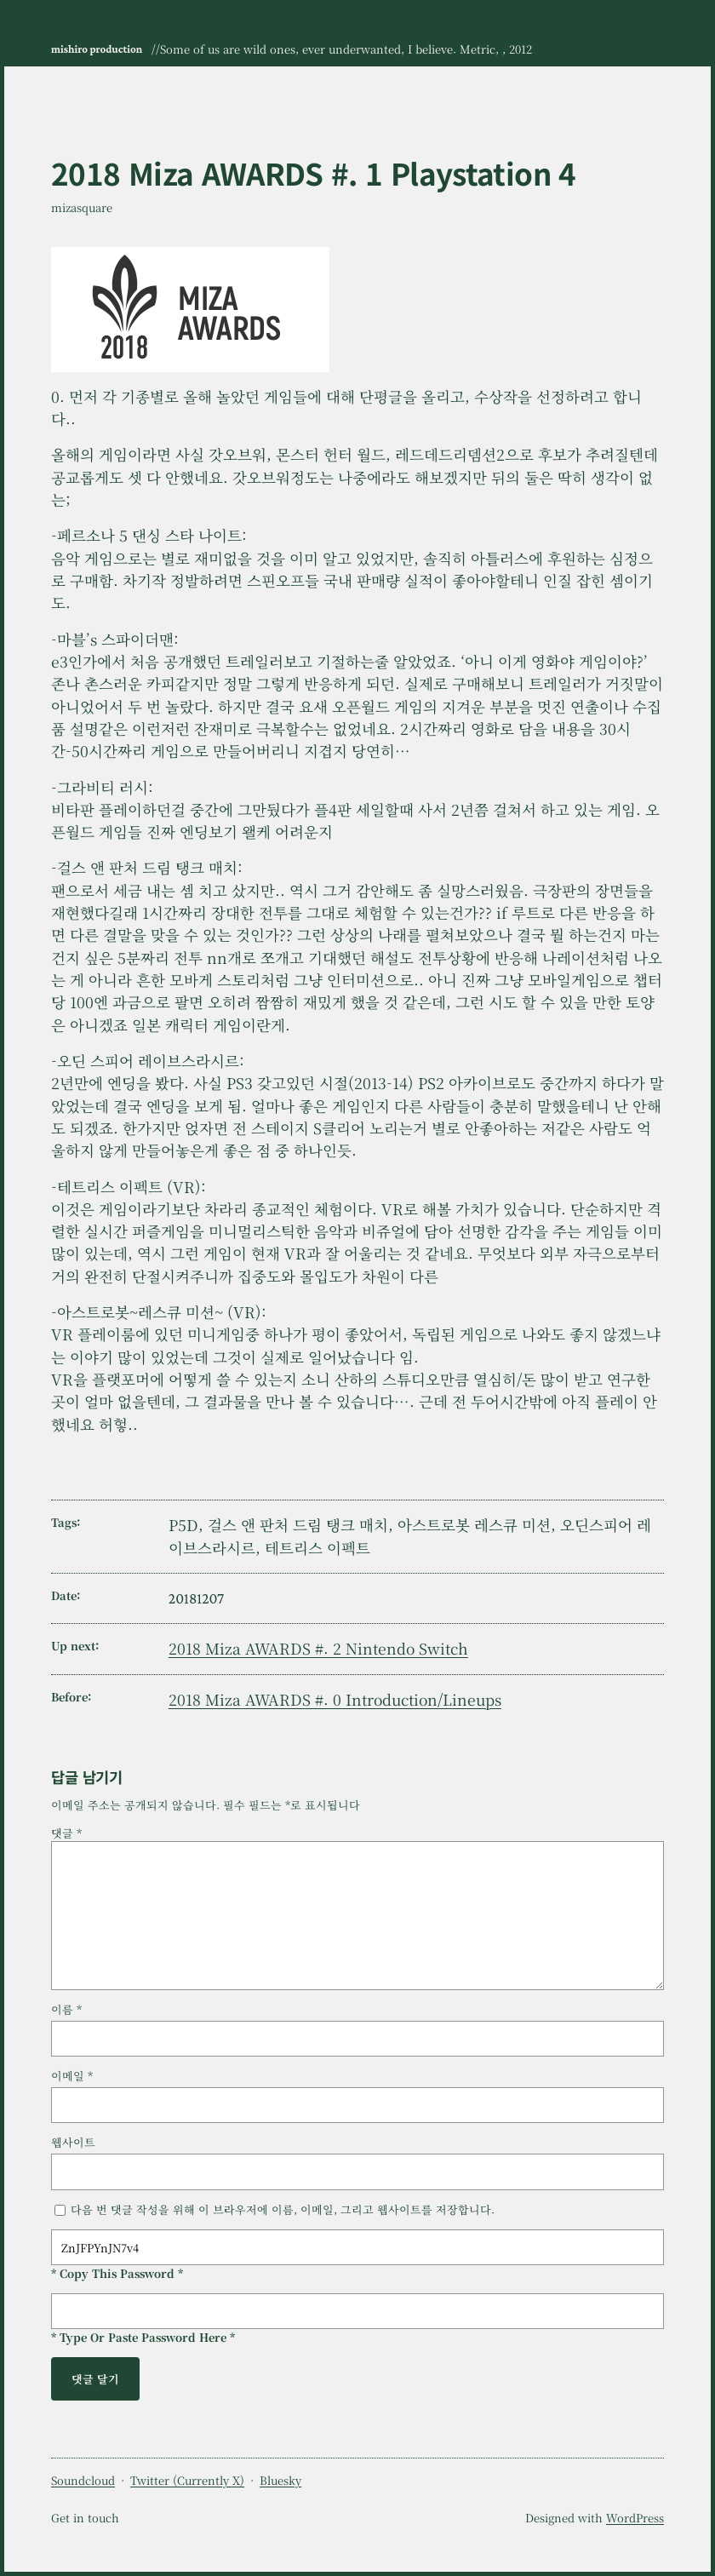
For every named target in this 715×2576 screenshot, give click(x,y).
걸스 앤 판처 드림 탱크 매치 (298, 1524)
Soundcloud (83, 2480)
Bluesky (280, 2480)
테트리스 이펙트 (317, 1547)
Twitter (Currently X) (187, 2480)
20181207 (196, 1598)
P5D (183, 1524)
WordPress (635, 2518)
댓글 (66, 1833)
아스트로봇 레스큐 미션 (474, 1524)
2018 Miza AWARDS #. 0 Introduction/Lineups (335, 1699)
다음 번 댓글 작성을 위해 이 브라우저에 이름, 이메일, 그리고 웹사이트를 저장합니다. (283, 2209)
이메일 (72, 2076)
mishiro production (96, 49)
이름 (66, 2009)
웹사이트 (73, 2142)
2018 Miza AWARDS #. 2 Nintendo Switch (318, 1648)
